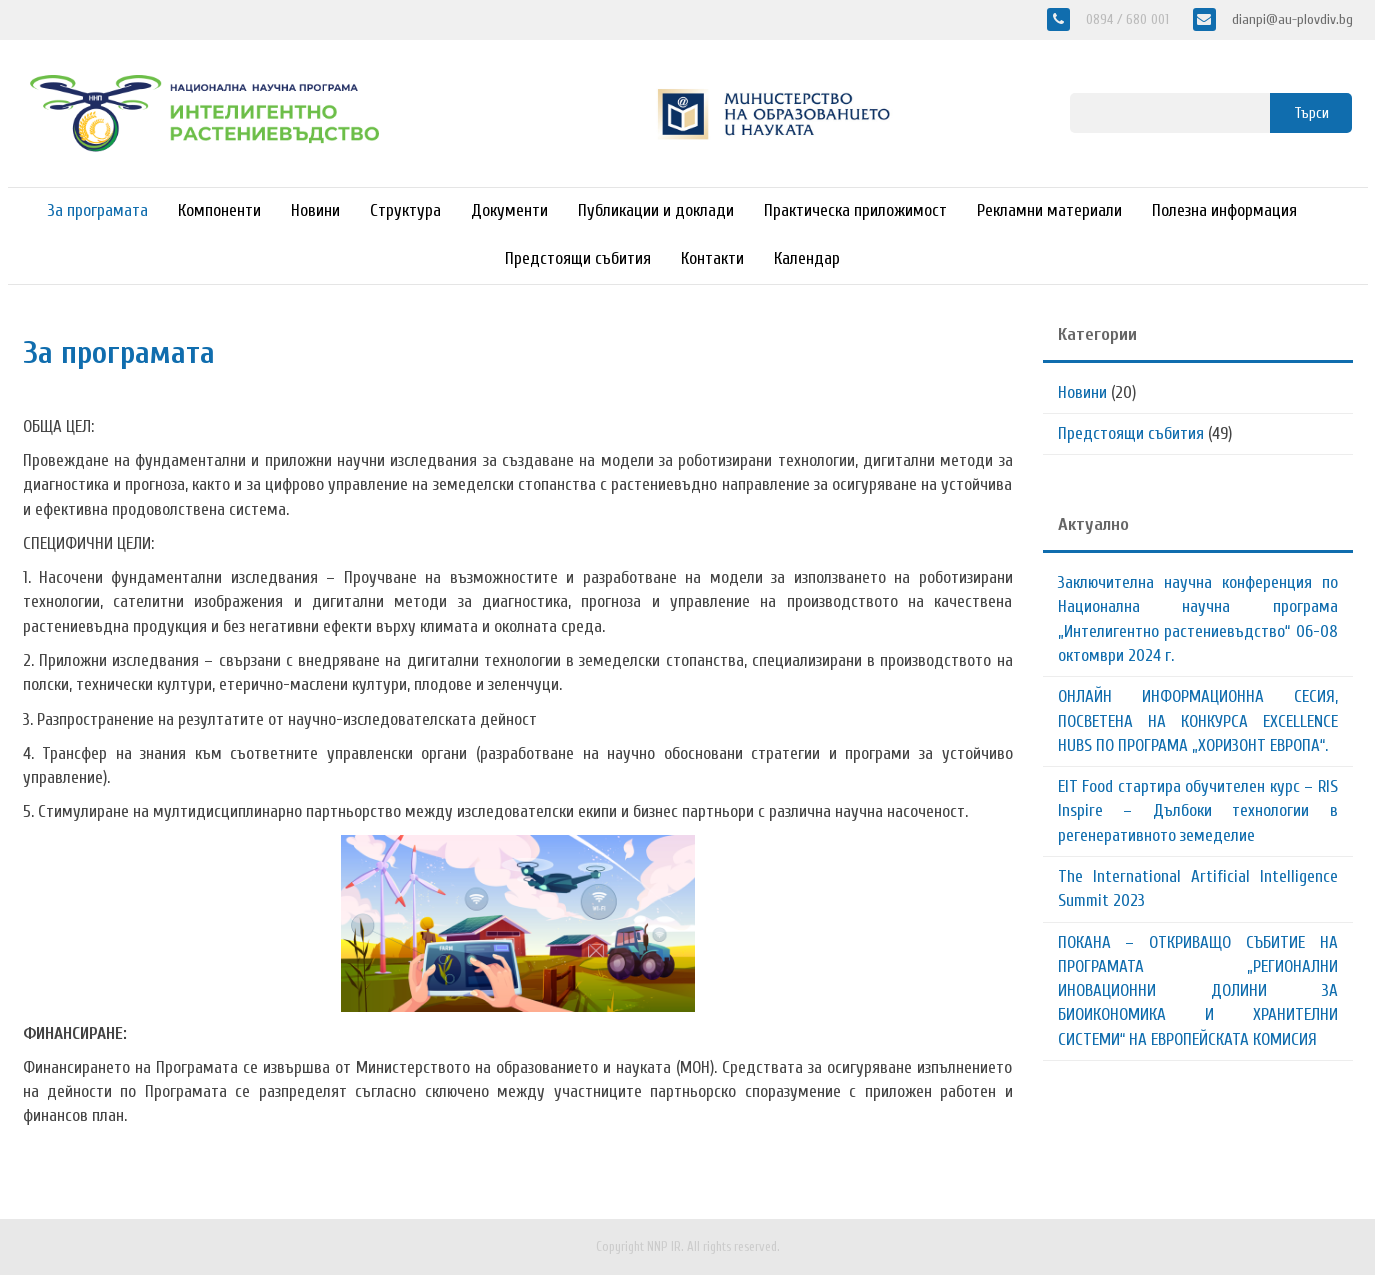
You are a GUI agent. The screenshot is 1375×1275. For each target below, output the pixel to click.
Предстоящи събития (578, 258)
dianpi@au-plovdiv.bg (1290, 19)
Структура (405, 210)
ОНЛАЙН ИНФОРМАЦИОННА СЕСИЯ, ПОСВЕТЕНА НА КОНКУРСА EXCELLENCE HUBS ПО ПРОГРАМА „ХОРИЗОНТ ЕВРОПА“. (1198, 721)
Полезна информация (1224, 210)
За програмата (98, 210)
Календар (807, 258)
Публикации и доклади (656, 210)
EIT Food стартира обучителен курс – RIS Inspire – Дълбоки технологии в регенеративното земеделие (1198, 811)
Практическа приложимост (855, 210)
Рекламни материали (1049, 210)
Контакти (712, 258)
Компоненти (219, 210)
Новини (315, 210)
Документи (509, 210)
